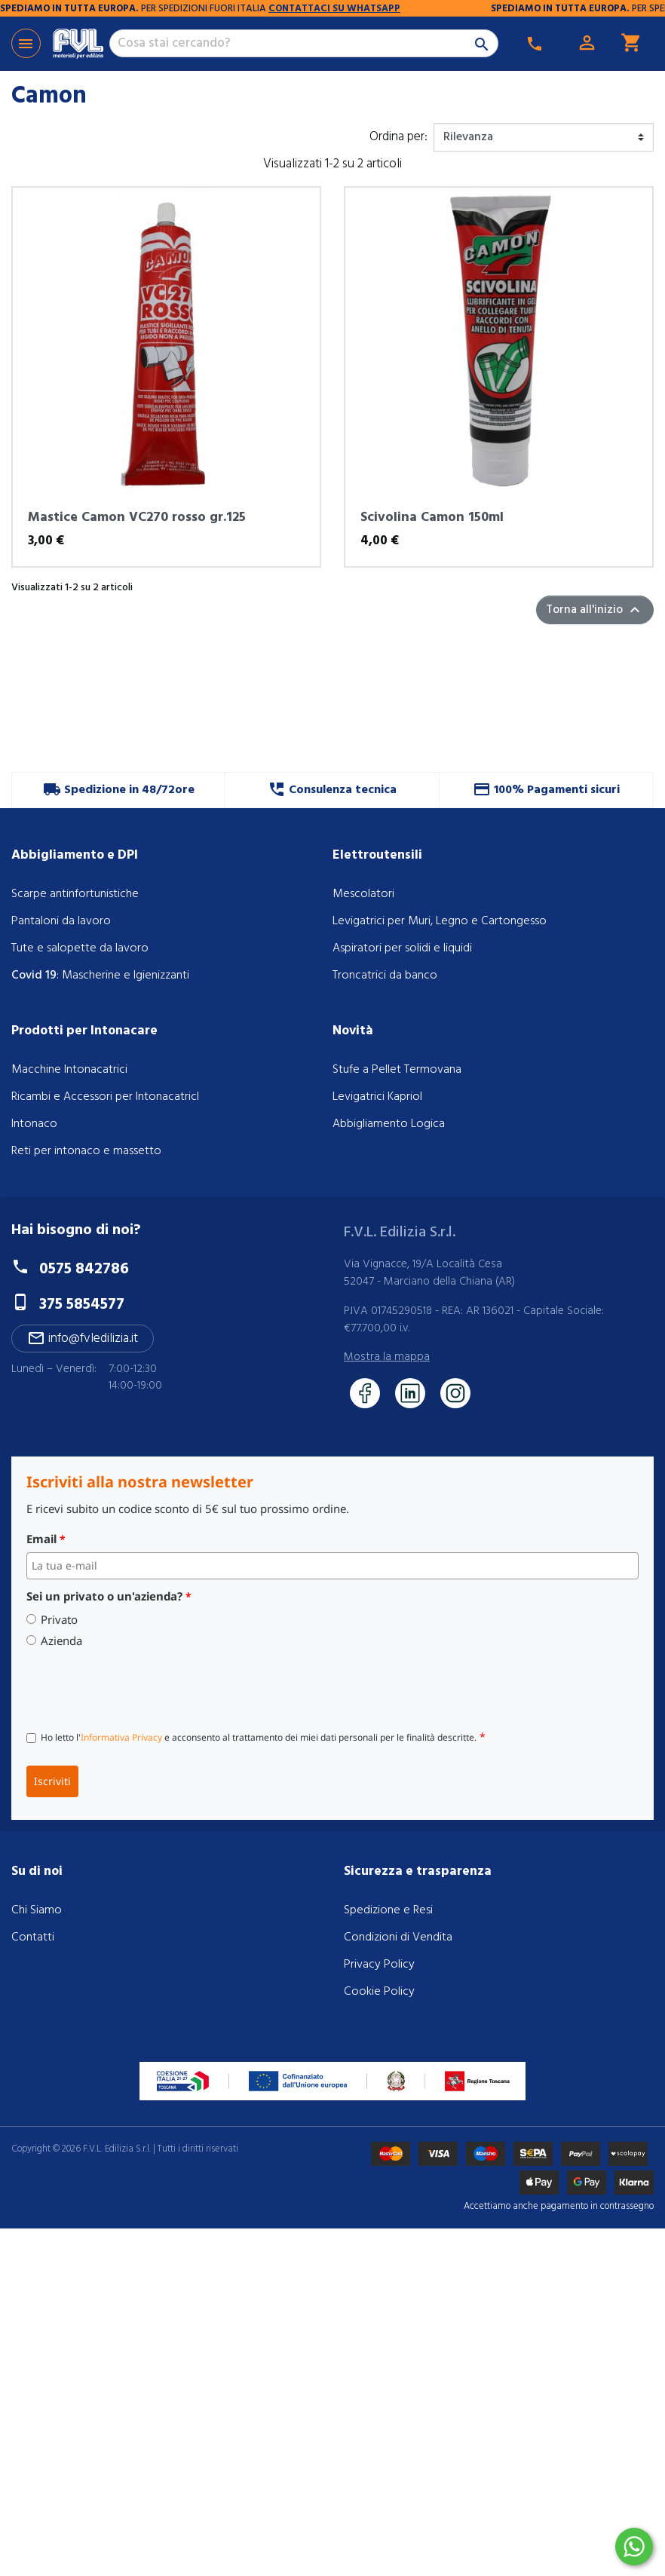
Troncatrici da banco (384, 975)
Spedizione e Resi (388, 1910)
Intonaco (34, 1124)
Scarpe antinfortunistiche (75, 894)
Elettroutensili (377, 855)
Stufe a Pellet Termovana (396, 1070)
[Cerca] (304, 43)
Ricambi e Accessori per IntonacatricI (105, 1097)
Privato (59, 1619)
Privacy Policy (379, 1964)
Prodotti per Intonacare (84, 1031)
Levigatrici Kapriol (377, 1097)
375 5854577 (81, 1304)
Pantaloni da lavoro (61, 921)
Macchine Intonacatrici (69, 1070)
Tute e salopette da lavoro (80, 948)
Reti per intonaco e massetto (86, 1151)
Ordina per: (398, 137)
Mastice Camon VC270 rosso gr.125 (137, 517)
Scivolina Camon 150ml (432, 517)
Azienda (61, 1640)
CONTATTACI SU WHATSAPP (444, 9)
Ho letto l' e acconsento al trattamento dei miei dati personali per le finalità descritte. (263, 1736)
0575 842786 (84, 1269)
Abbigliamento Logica (388, 1124)
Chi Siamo (36, 1910)
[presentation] (141, 1686)
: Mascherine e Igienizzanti (100, 975)
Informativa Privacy (121, 1737)
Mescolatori (363, 894)
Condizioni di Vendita (398, 1937)
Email (46, 1538)
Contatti (32, 1937)
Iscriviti (52, 1781)
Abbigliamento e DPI (74, 855)
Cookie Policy (379, 1992)
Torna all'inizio (595, 610)
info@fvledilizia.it (82, 1338)
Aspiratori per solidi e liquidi (402, 948)
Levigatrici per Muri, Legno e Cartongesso (439, 921)
